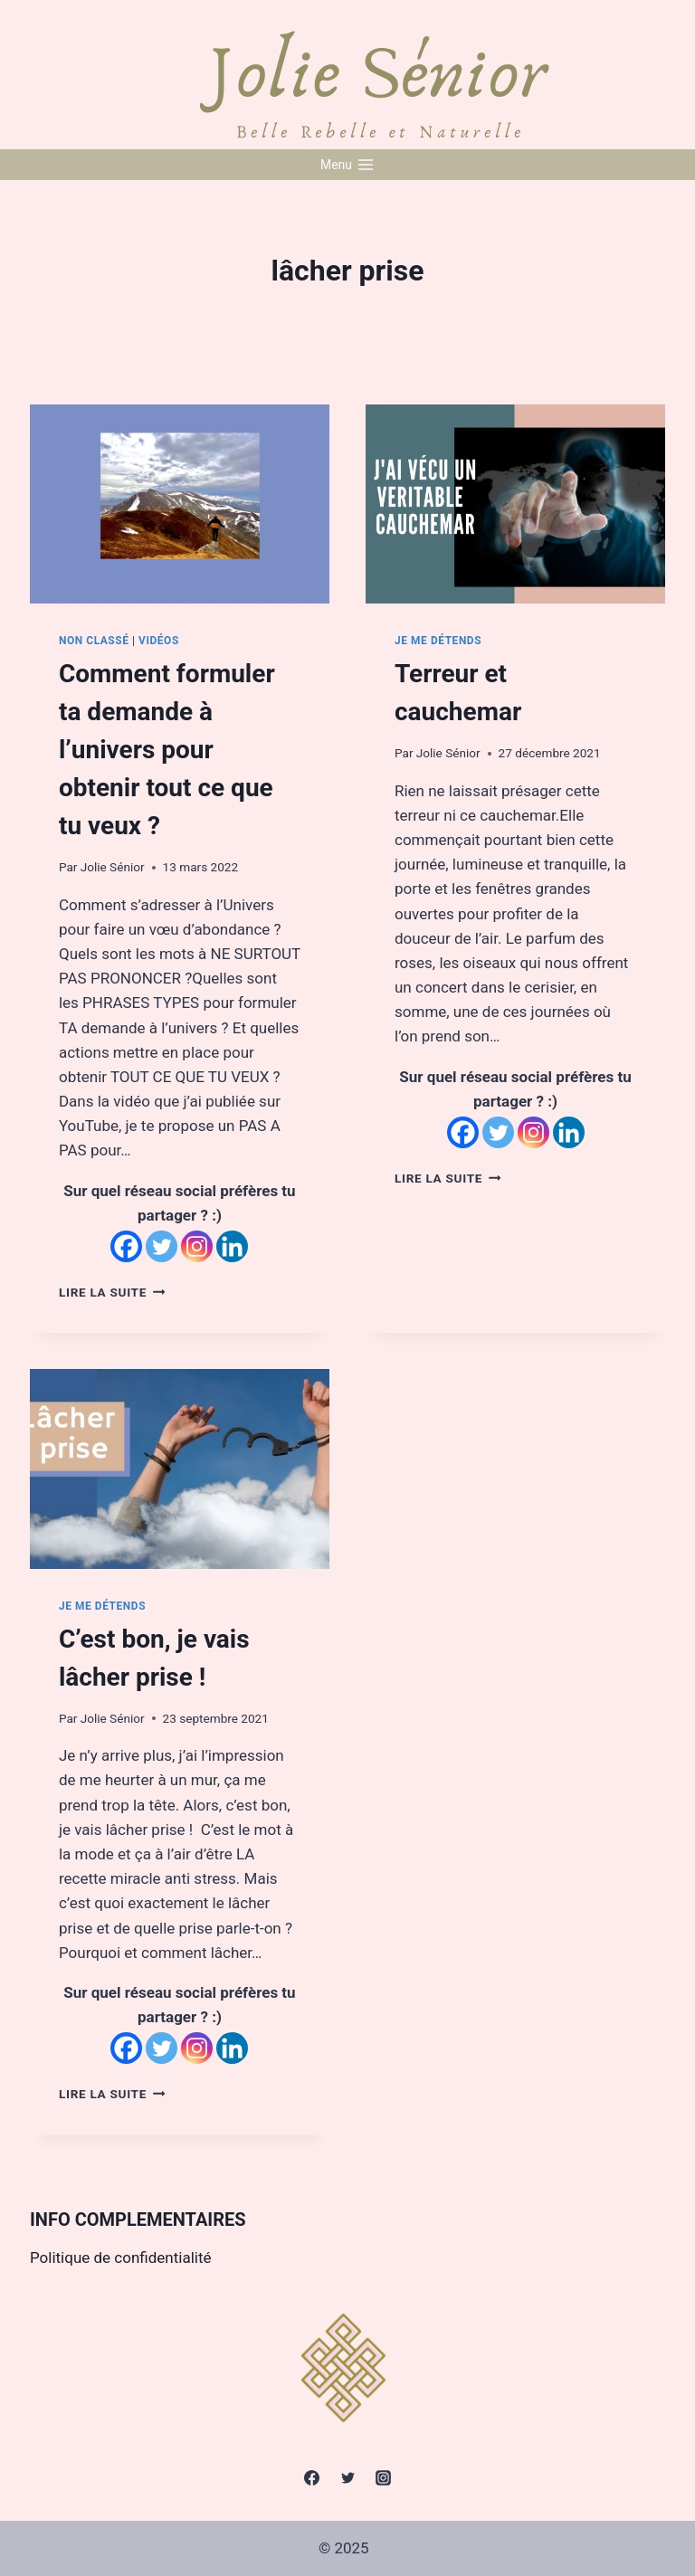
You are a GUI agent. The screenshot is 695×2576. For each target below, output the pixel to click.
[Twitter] (161, 1246)
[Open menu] (348, 164)
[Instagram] (197, 1246)
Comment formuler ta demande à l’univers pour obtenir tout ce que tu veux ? (167, 750)
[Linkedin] (232, 1246)
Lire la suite (112, 1292)
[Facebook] (126, 1246)
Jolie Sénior (113, 867)
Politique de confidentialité (121, 2257)
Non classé (94, 640)
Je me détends (438, 640)
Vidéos (158, 640)
